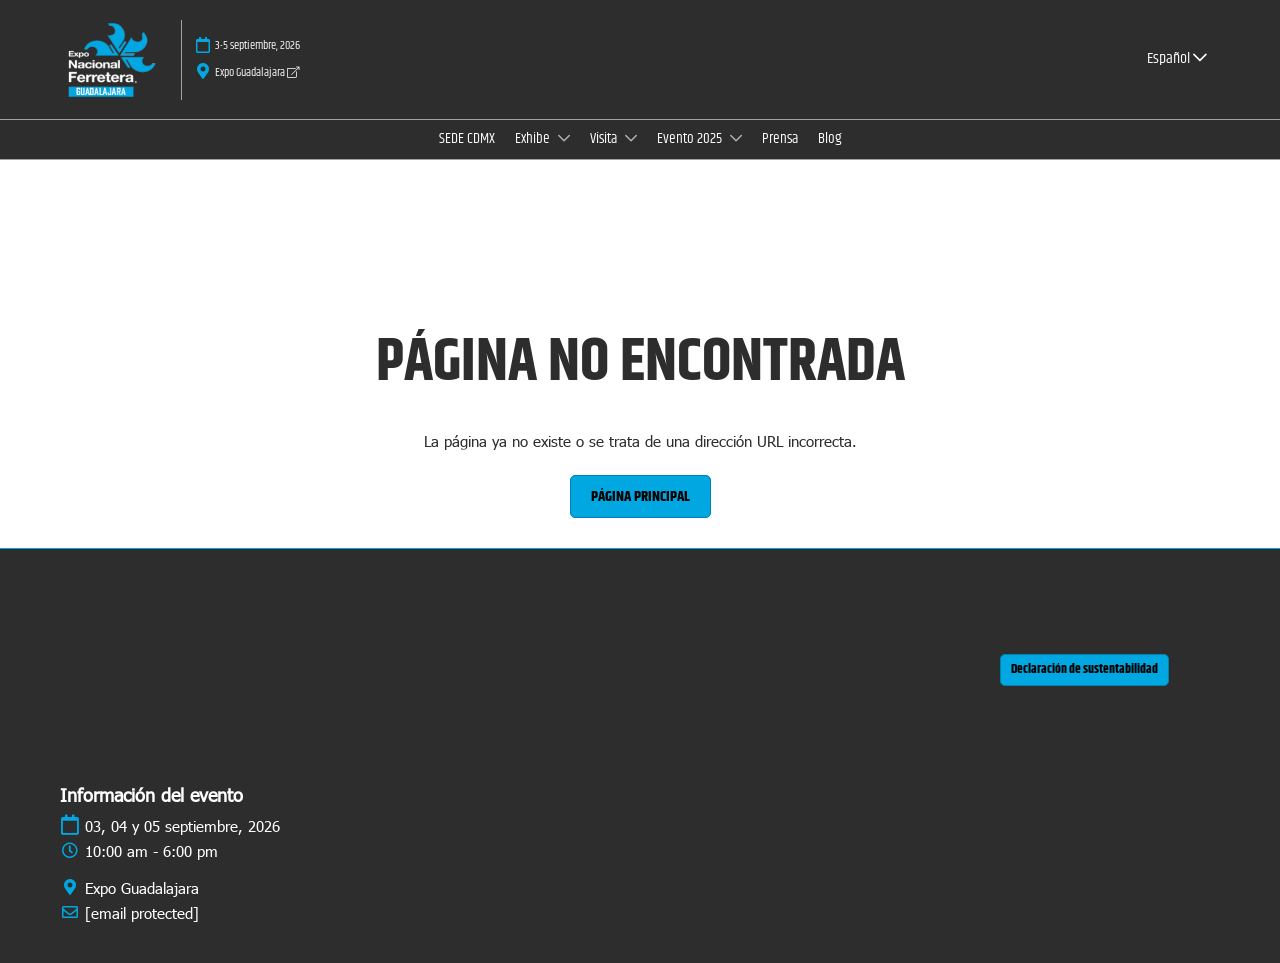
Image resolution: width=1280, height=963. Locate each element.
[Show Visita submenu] (631, 138)
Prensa (780, 138)
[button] (640, 497)
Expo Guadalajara (257, 72)
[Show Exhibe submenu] (564, 138)
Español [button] (1177, 58)
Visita (605, 138)
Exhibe (534, 138)
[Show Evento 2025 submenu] (736, 138)
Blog (830, 138)
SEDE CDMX (467, 138)
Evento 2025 (691, 138)
